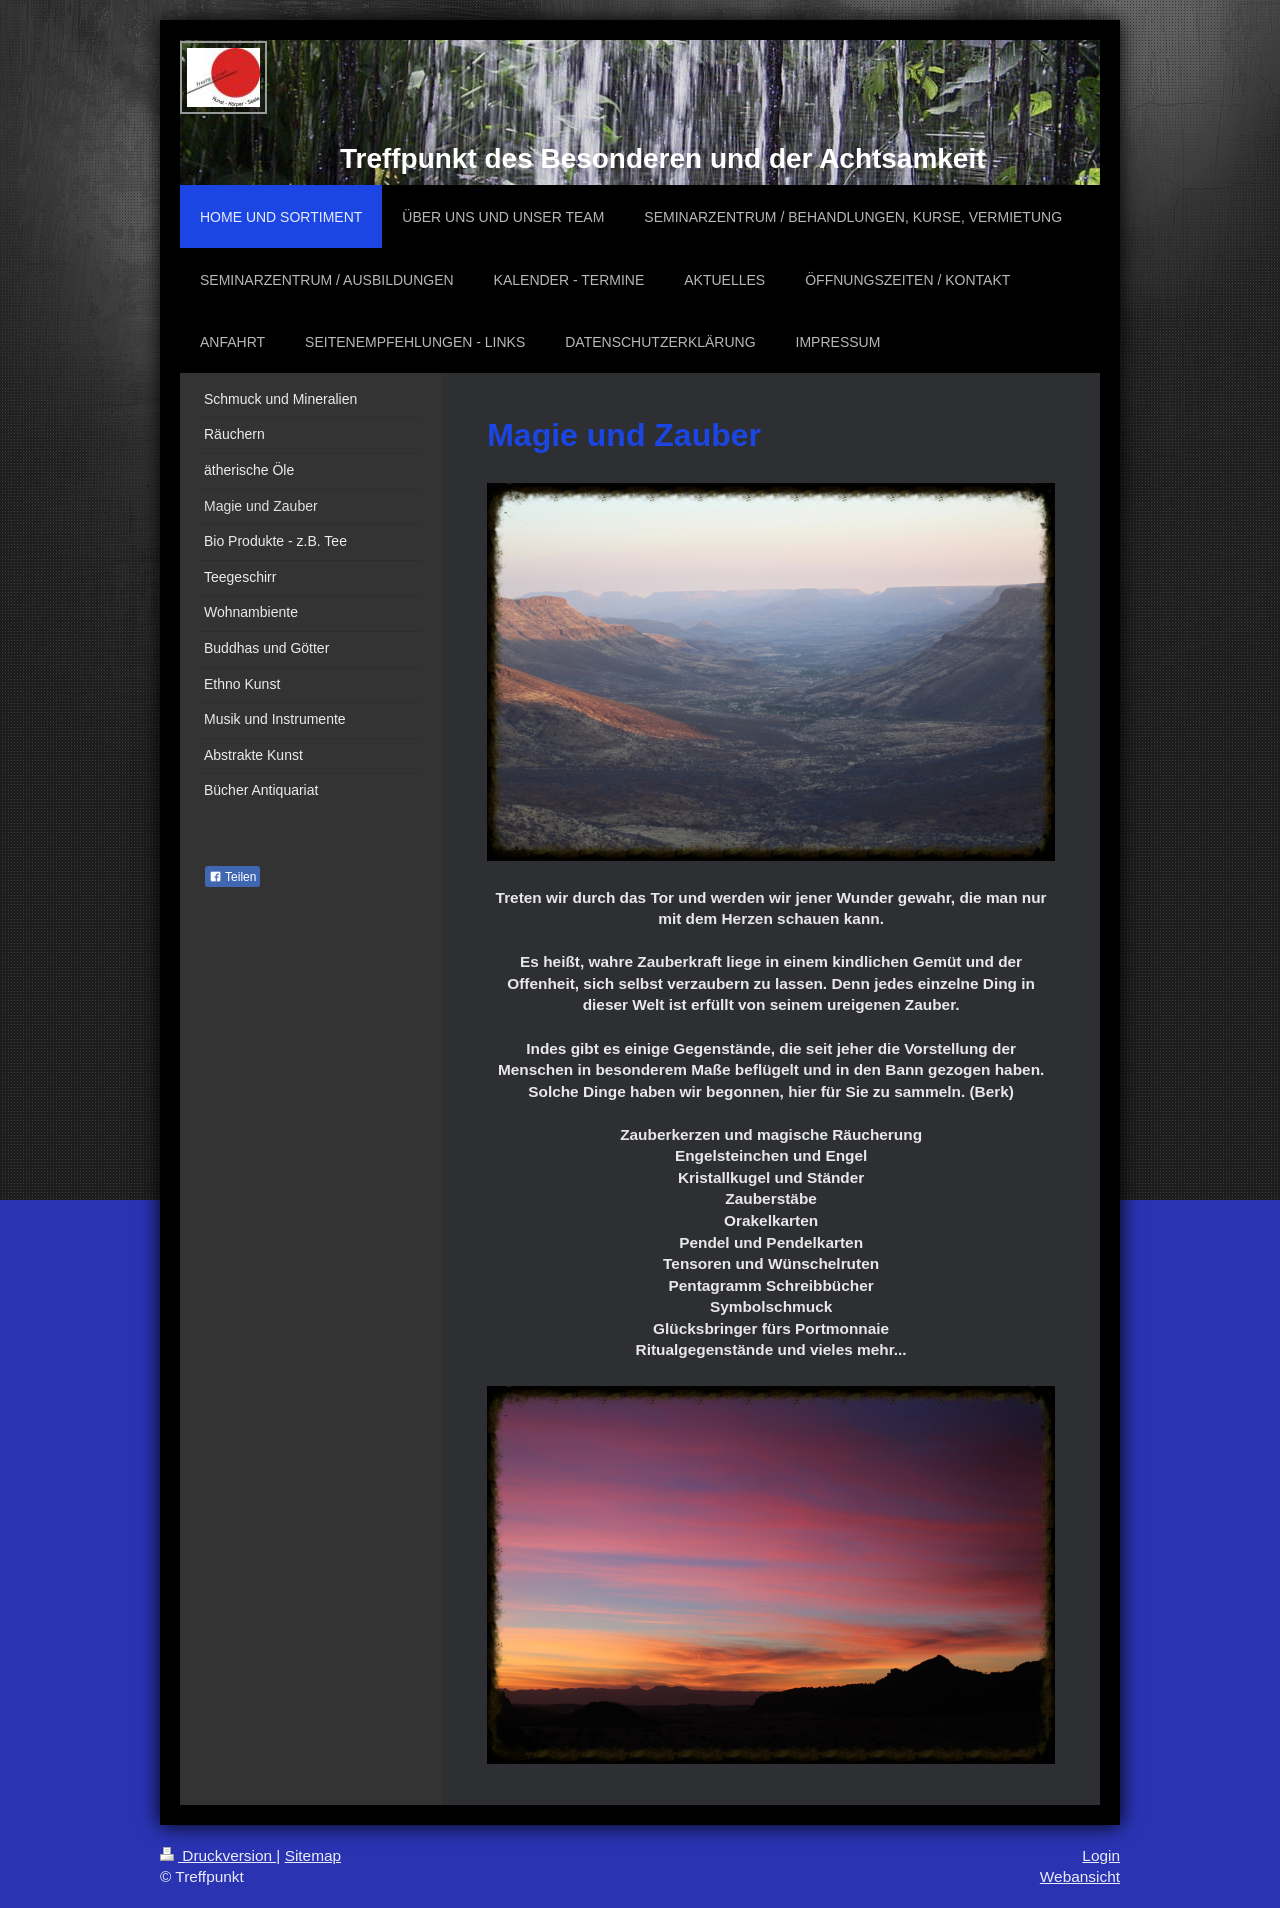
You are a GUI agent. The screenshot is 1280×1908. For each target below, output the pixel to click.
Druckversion (218, 1855)
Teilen (232, 877)
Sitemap (313, 1855)
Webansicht (1080, 1876)
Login (1101, 1855)
